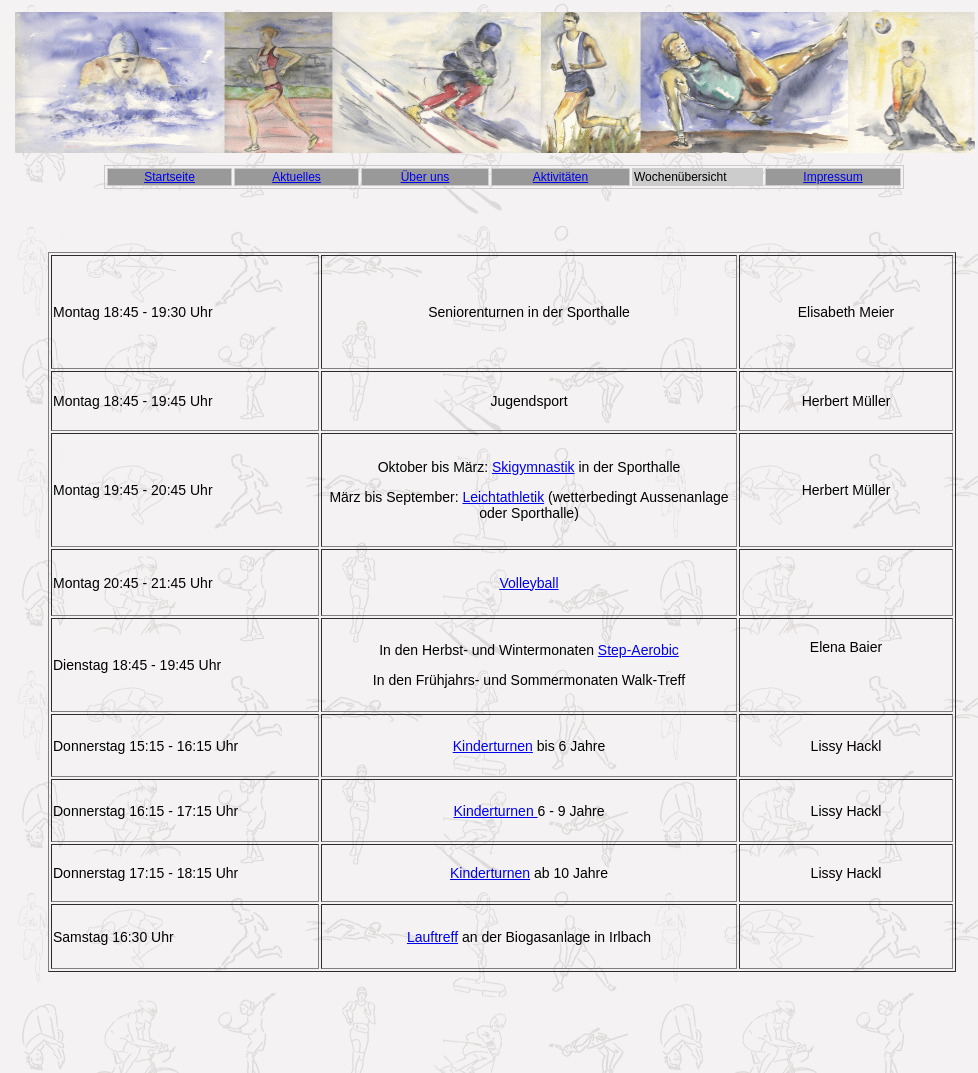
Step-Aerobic (638, 650)
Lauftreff (432, 937)
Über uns (425, 177)
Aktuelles (296, 177)
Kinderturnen (493, 746)
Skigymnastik (533, 467)
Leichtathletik (503, 497)
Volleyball (528, 583)
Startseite (169, 177)
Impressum (832, 177)
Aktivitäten (560, 177)
